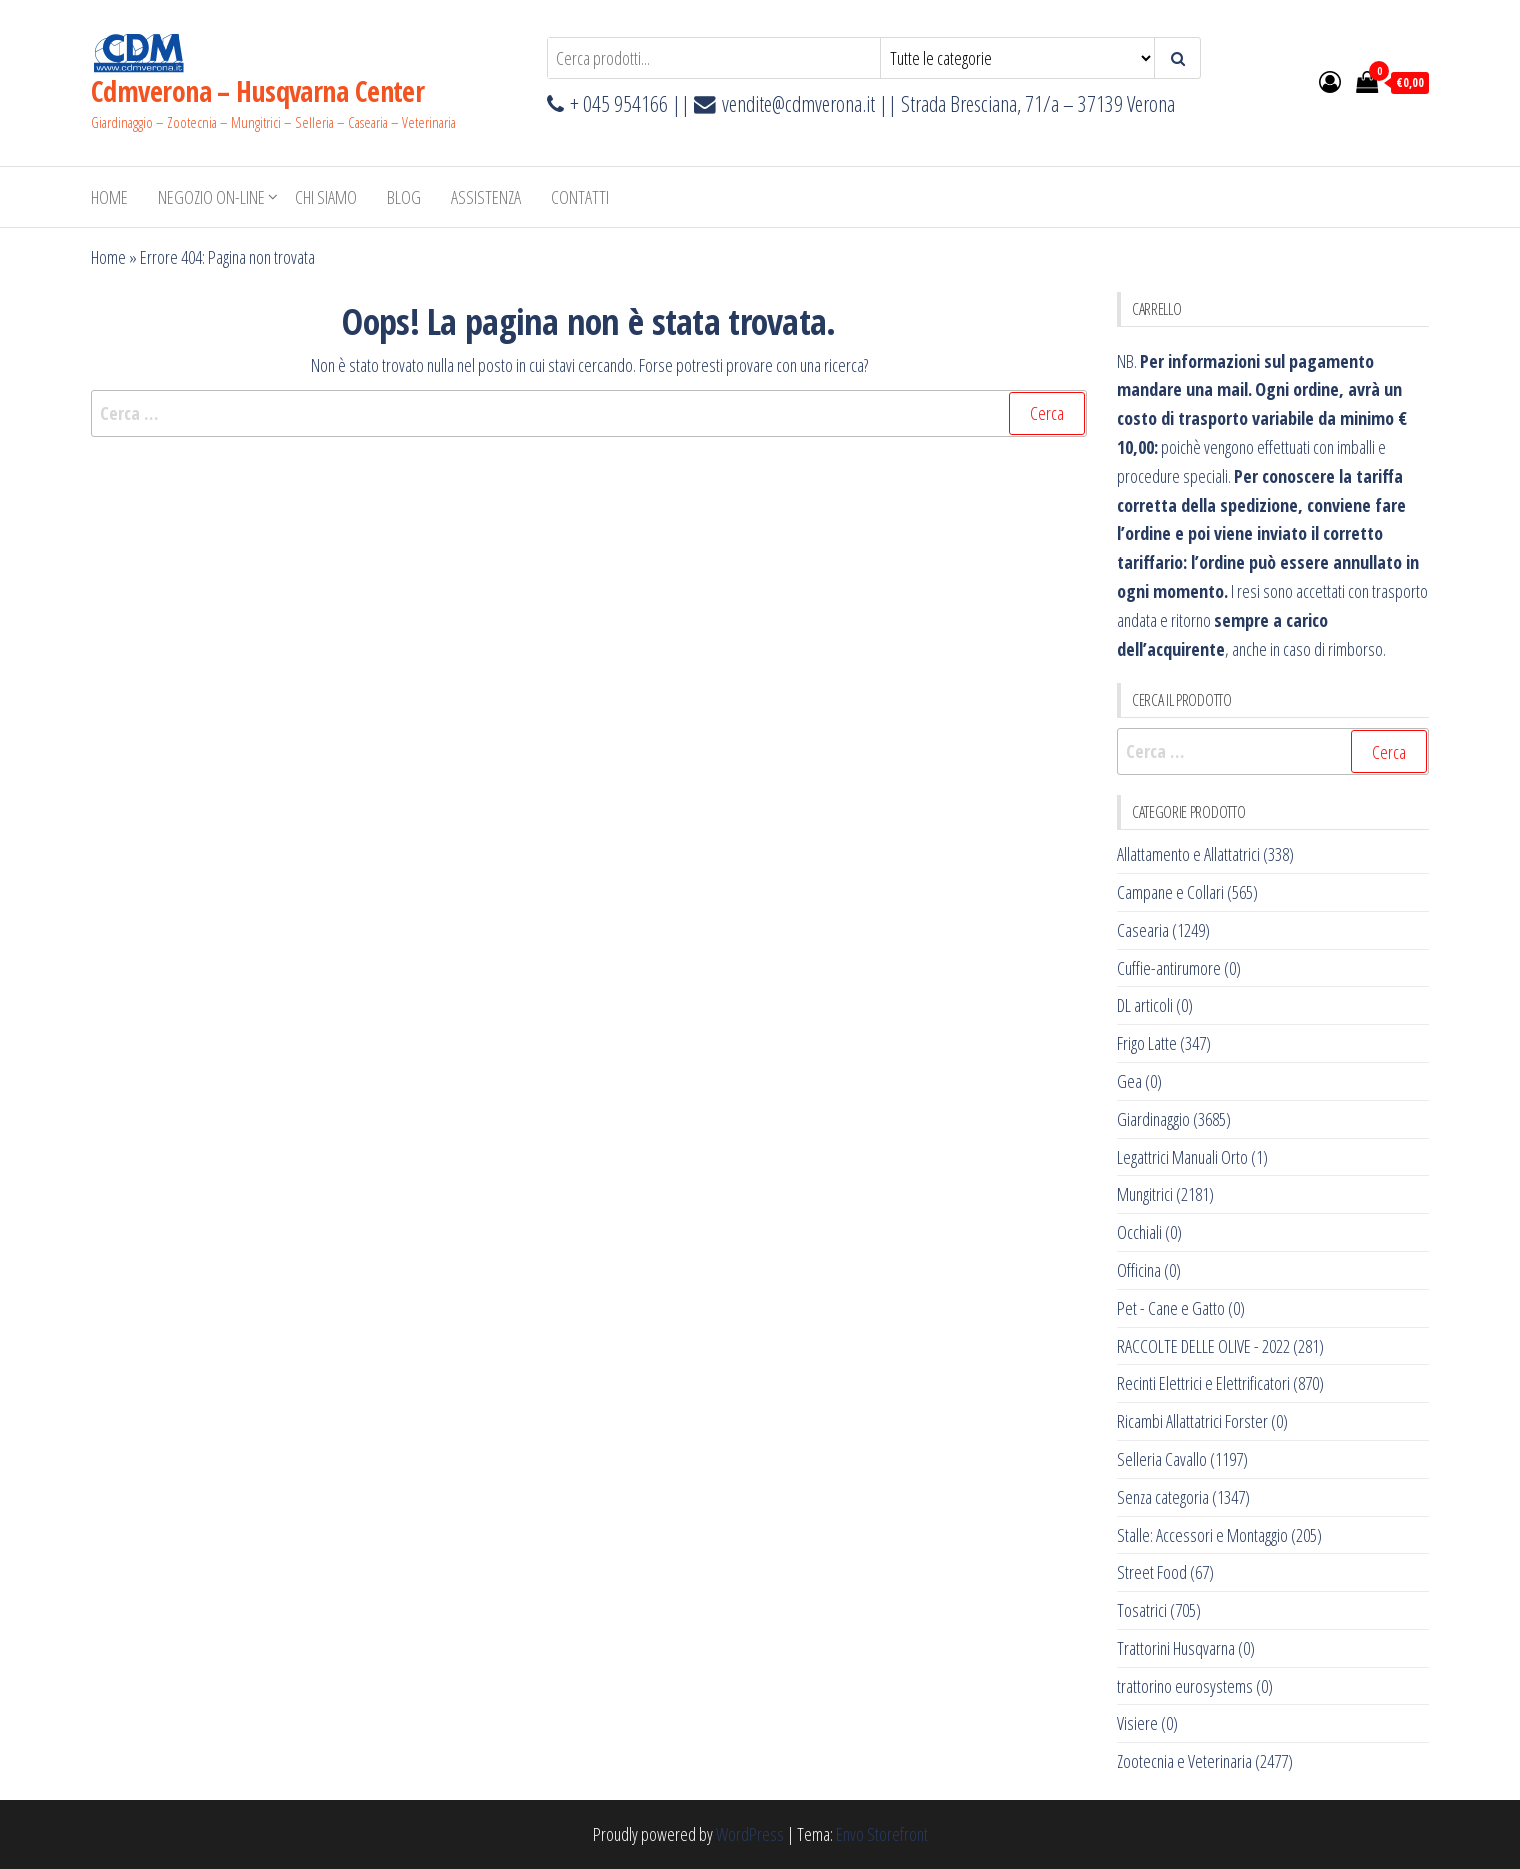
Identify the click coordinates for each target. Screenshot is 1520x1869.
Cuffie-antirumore (1169, 968)
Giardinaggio (1153, 1119)
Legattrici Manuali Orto (1182, 1157)
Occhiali (1139, 1232)
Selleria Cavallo (1162, 1459)
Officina (1139, 1270)
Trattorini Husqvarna (1176, 1648)
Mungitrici (1145, 1194)
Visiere (1137, 1723)
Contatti (580, 197)
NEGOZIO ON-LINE (211, 197)
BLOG (404, 197)
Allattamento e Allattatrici (1188, 854)
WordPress (750, 1834)
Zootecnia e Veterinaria (1184, 1761)
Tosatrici (1142, 1610)
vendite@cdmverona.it (798, 103)
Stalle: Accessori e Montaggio (1202, 1535)
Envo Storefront (882, 1834)
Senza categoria (1163, 1497)
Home (109, 197)
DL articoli (1145, 1005)
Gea (1129, 1081)
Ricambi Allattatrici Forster (1192, 1421)
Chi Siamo (326, 197)
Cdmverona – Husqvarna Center (257, 91)
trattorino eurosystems (1185, 1686)
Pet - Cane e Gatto (1171, 1308)
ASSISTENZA (486, 197)
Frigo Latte (1147, 1043)
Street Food (1152, 1572)
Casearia (1143, 930)
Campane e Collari (1170, 892)
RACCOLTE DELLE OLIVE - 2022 (1203, 1346)
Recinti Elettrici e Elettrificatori (1203, 1383)
